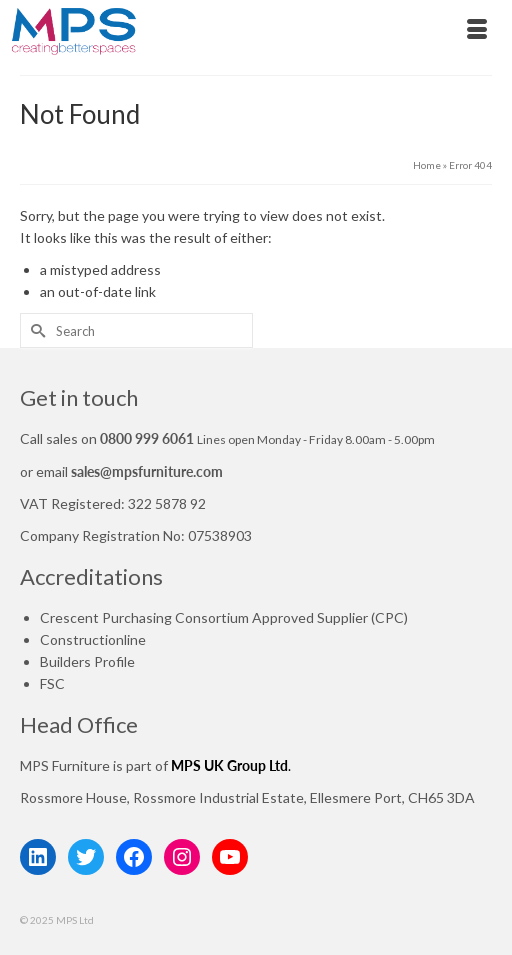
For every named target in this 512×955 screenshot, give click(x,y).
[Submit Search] (35, 330)
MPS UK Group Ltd (229, 765)
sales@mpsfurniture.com (147, 471)
